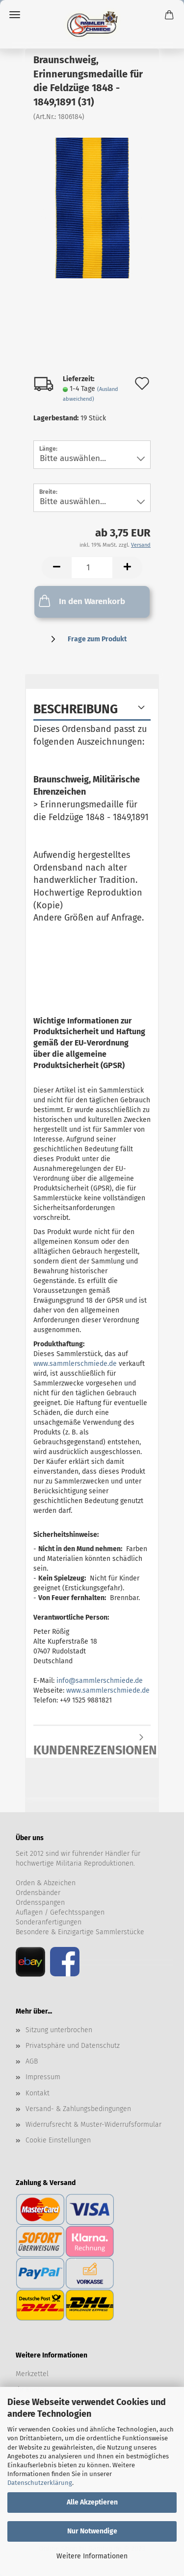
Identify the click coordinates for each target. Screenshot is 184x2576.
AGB (32, 2061)
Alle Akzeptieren (92, 2502)
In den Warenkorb (81, 600)
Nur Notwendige (92, 2531)
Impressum (43, 2077)
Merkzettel (32, 2374)
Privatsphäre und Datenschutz (73, 2045)
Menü (14, 14)
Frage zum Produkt (97, 639)
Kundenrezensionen (92, 1746)
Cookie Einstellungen (58, 2140)
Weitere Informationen (92, 2556)
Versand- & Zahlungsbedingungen (78, 2109)
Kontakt (38, 2093)
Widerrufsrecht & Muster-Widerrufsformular (93, 2124)
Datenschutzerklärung (39, 2482)
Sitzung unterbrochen (59, 2030)
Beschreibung (75, 709)
